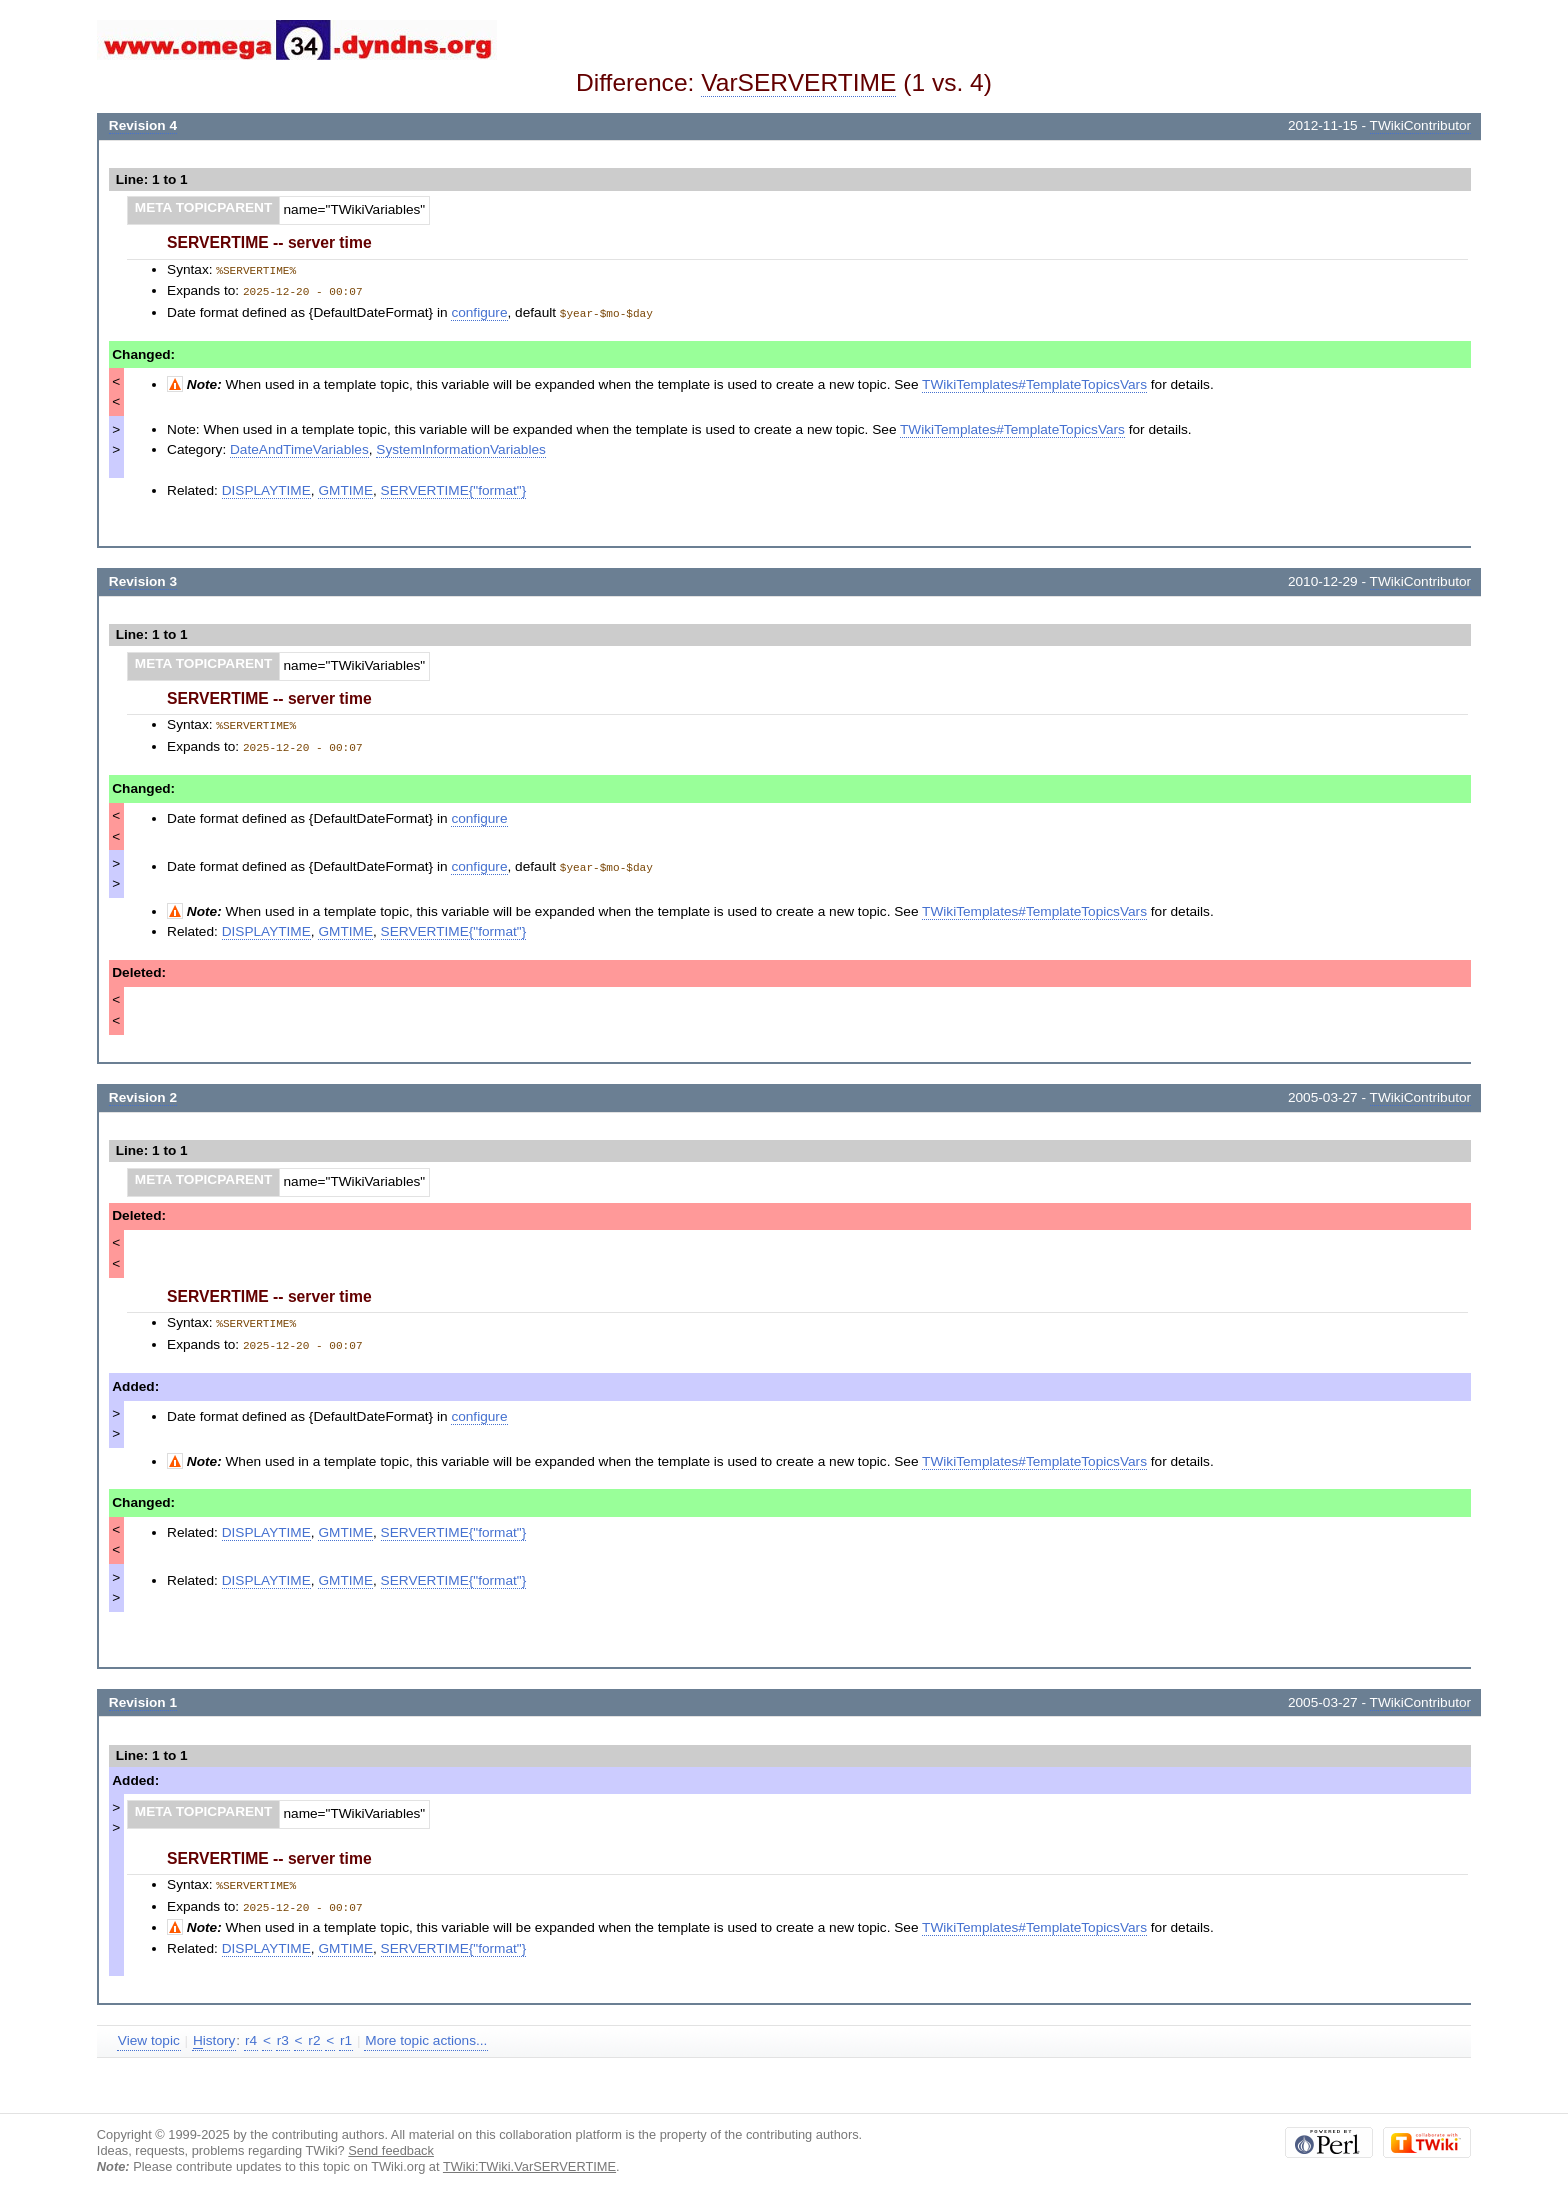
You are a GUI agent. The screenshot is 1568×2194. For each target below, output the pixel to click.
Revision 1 (143, 1695)
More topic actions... (426, 2031)
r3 (283, 2031)
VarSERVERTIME (798, 82)
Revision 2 (143, 1092)
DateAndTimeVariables (299, 446)
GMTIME (345, 487)
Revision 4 (143, 125)
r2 (314, 2031)
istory (214, 2032)
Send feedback (391, 2141)
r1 (346, 2031)
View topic (149, 2031)
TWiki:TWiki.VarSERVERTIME (529, 2157)
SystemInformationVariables (461, 446)
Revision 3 (143, 578)
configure (479, 310)
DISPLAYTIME (266, 487)
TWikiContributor (1421, 125)
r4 (251, 2031)
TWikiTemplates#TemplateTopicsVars (1034, 381)
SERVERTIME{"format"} (454, 487)
